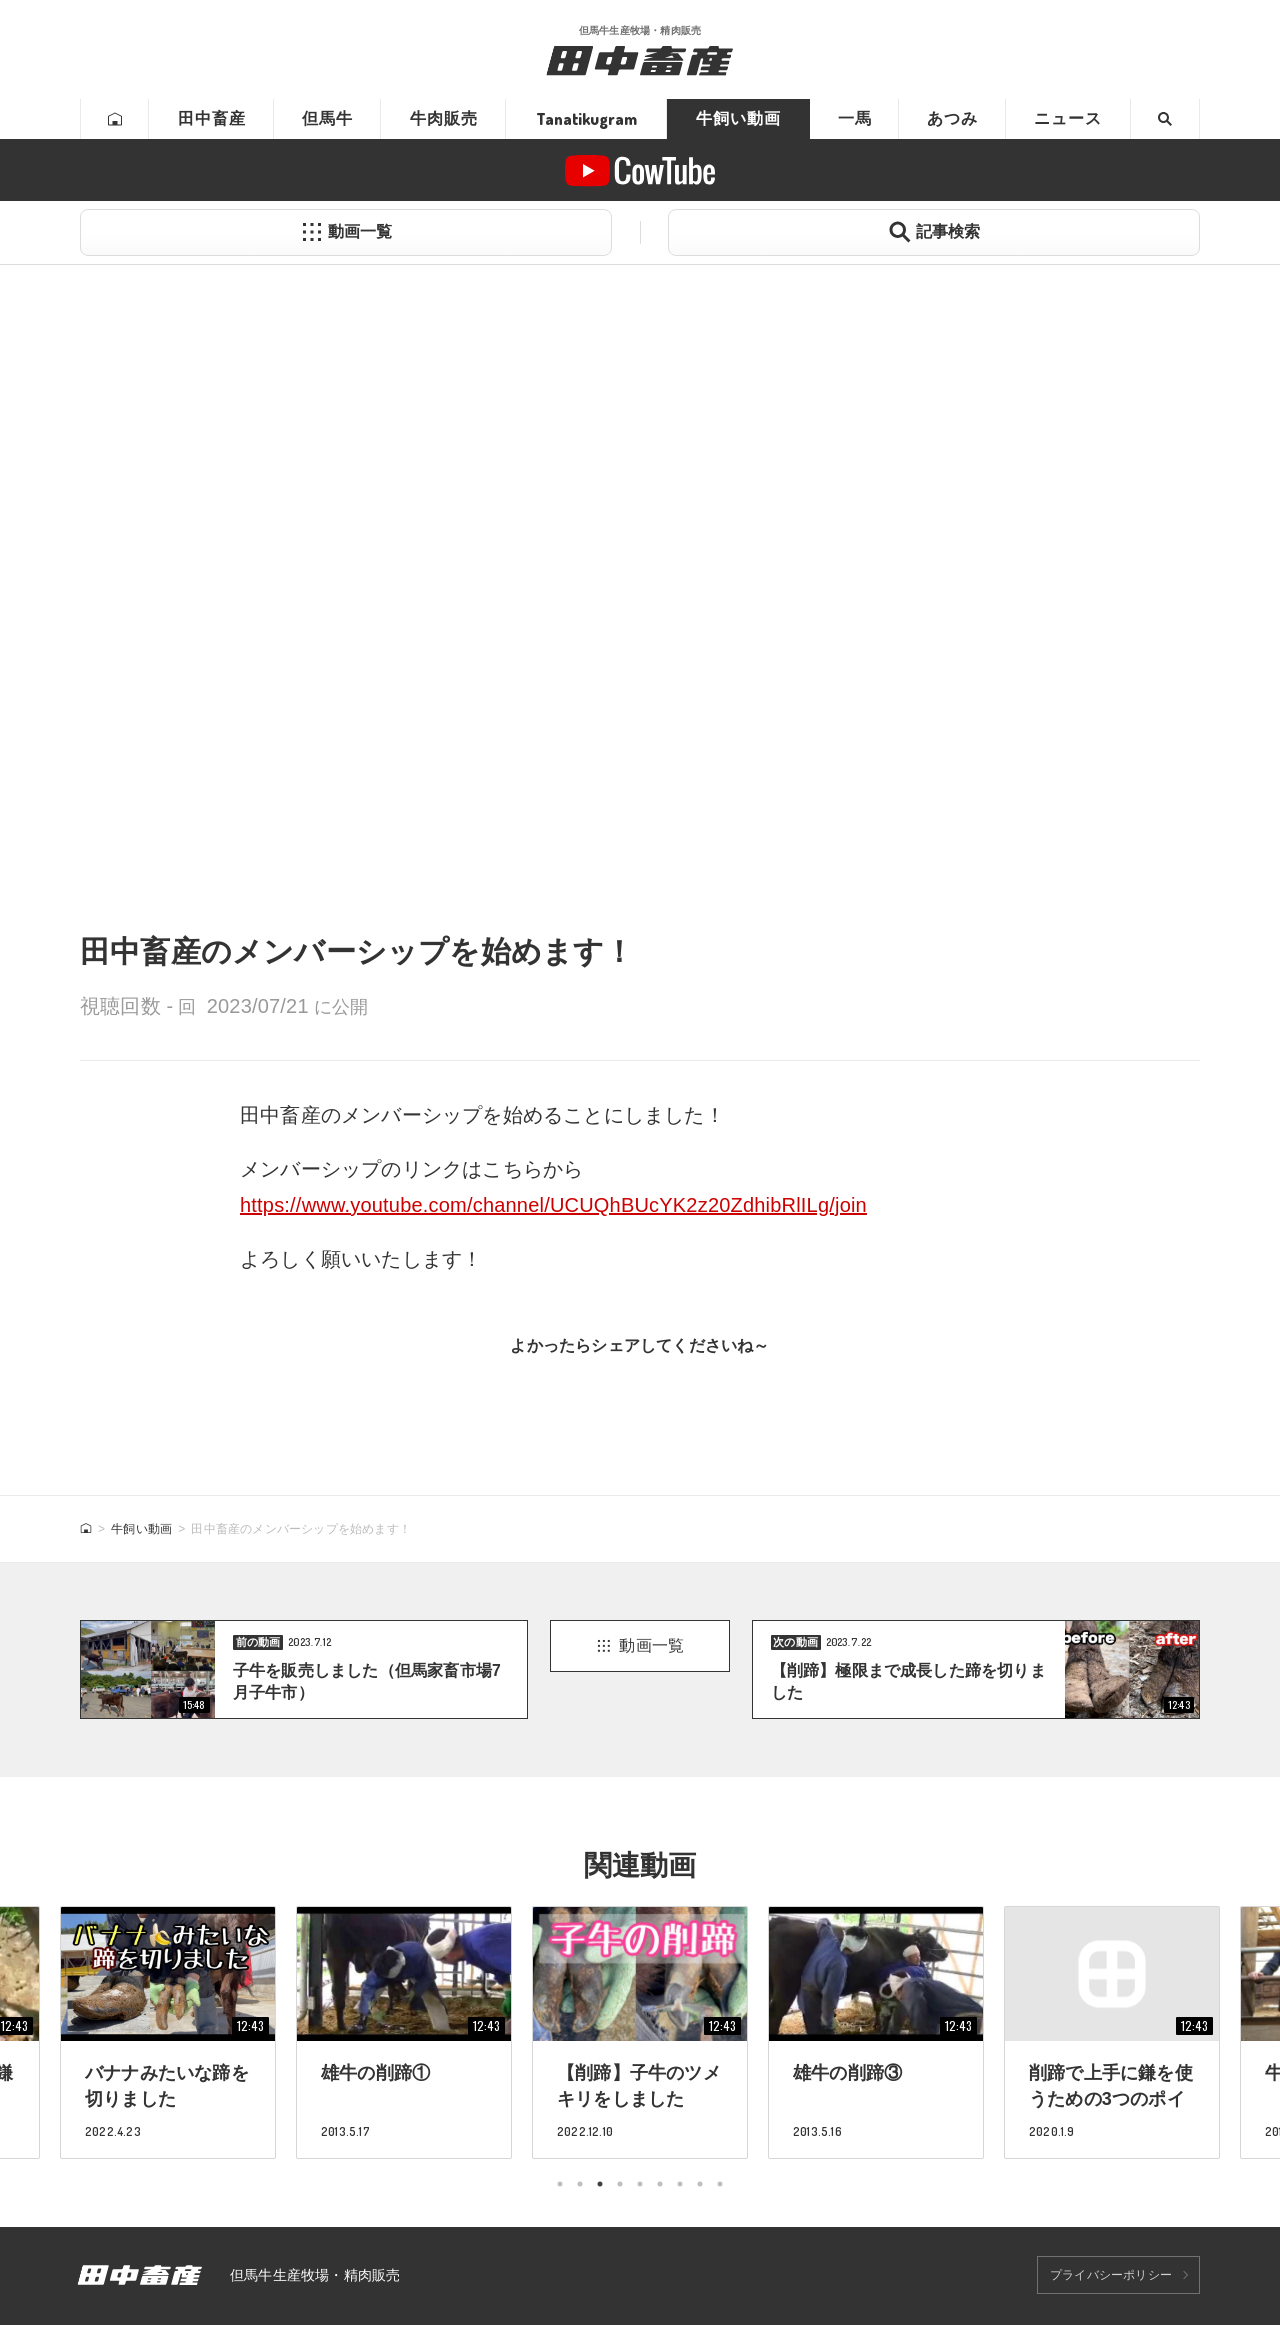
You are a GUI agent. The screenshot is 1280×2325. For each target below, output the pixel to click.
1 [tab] (560, 2184)
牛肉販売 (444, 118)
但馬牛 (327, 118)
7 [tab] (680, 2184)
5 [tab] (640, 2184)
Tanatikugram (586, 119)
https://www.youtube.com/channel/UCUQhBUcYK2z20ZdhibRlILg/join (553, 1205)
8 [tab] (700, 2184)
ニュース (1068, 118)
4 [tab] (620, 2184)
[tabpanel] (640, 2032)
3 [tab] (600, 2184)
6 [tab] (660, 2184)
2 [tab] (580, 2184)
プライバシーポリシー (1111, 2275)
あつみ (952, 118)
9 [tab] (720, 2184)
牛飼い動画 (738, 118)
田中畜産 (212, 118)
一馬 (855, 118)
